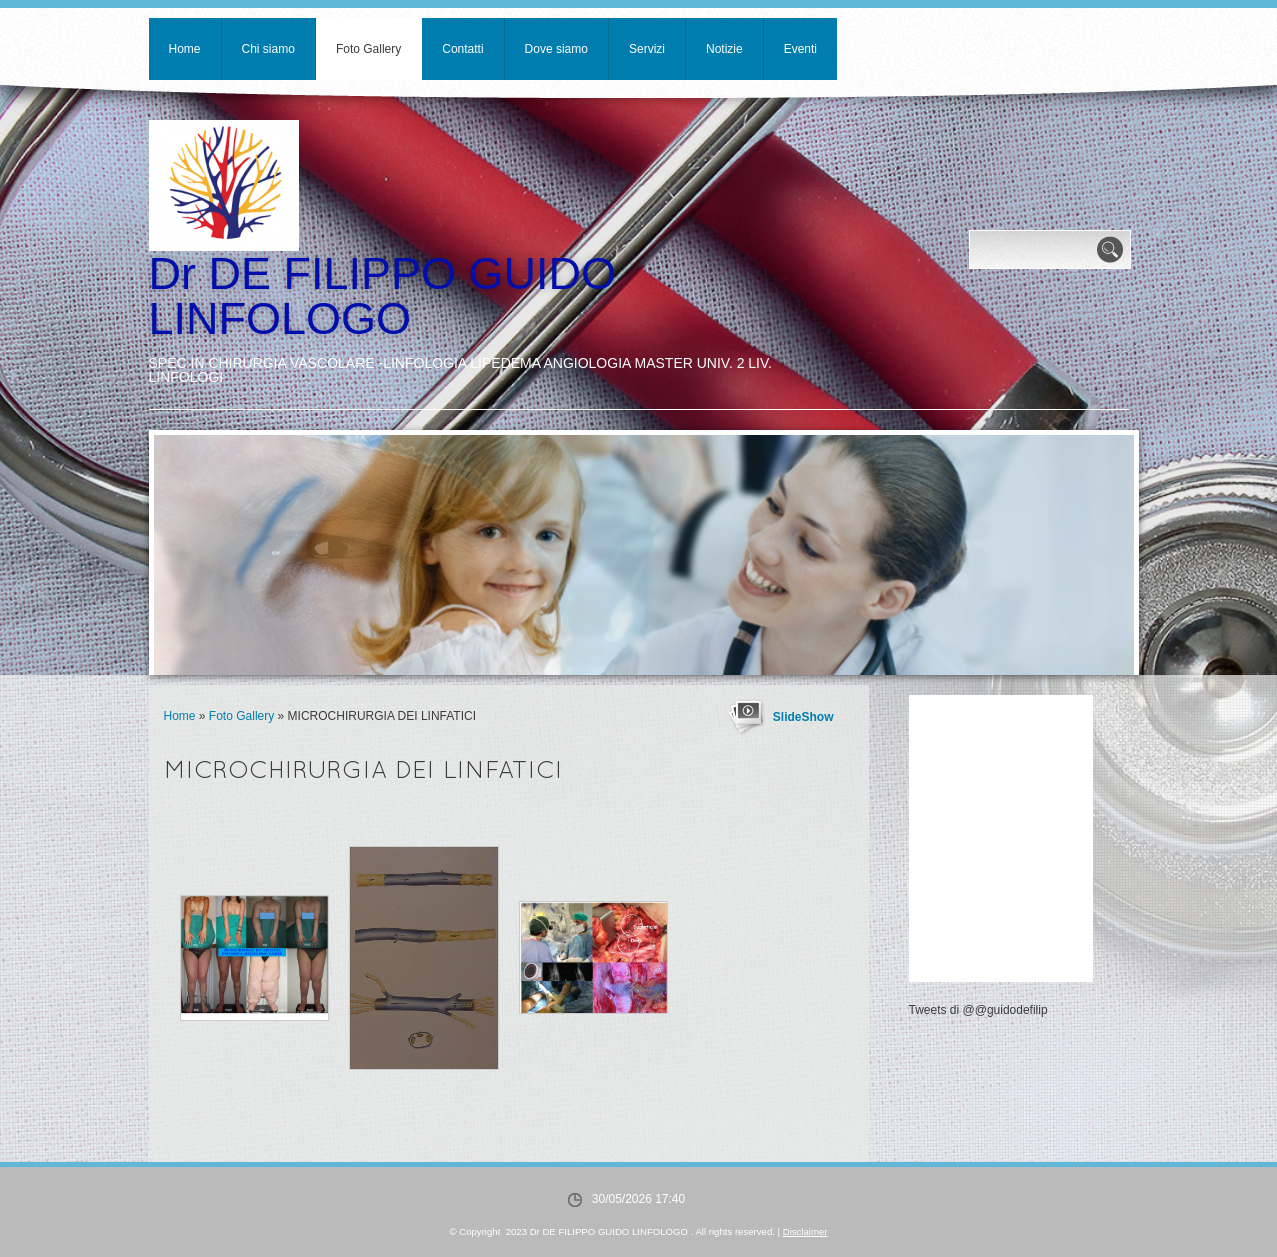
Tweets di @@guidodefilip (978, 1010)
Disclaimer (805, 1231)
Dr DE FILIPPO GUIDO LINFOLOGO (383, 296)
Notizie (724, 49)
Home (185, 49)
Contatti (462, 49)
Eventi (800, 49)
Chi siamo (268, 49)
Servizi (647, 49)
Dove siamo (556, 49)
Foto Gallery (368, 49)
